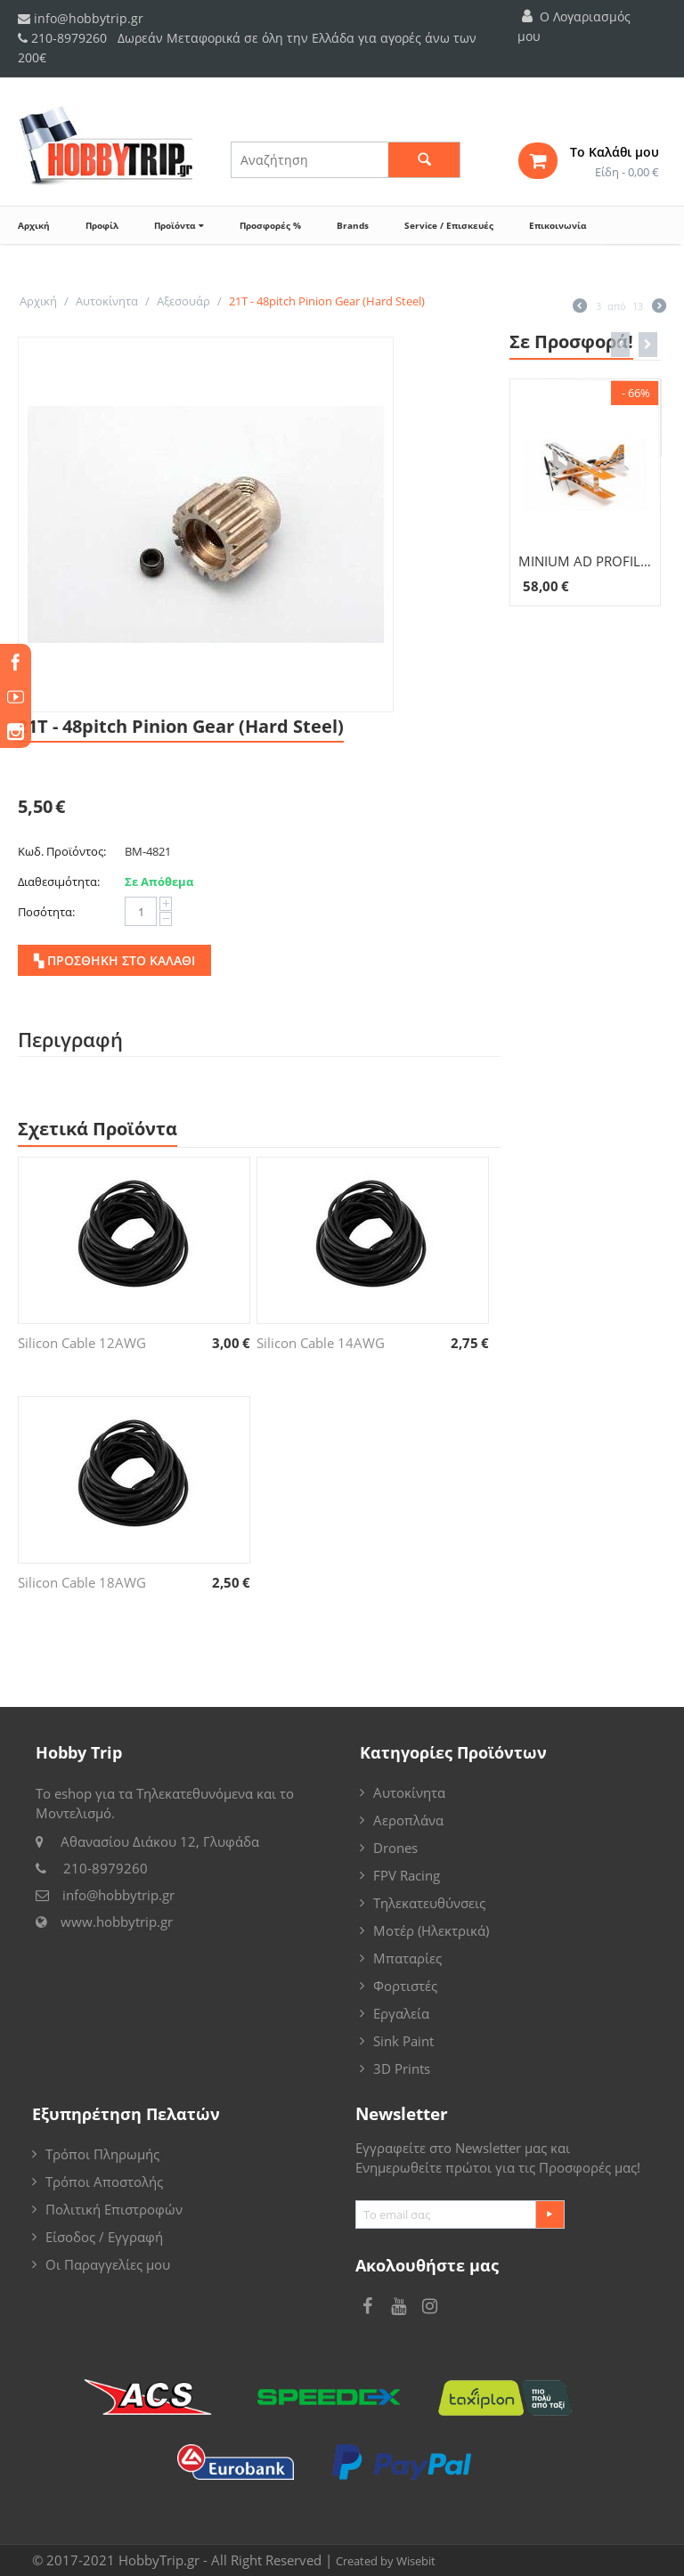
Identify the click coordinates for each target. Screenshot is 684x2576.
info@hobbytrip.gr (80, 18)
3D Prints (401, 2068)
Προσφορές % (270, 225)
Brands (353, 225)
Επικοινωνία (557, 225)
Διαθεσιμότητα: (59, 882)
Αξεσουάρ (183, 301)
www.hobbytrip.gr (117, 1921)
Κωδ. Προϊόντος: (62, 851)
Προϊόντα (179, 225)
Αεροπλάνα (408, 1820)
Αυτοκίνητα (107, 301)
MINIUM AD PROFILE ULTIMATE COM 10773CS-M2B (585, 561)
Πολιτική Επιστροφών (114, 2209)
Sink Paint (403, 2041)
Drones (395, 1848)
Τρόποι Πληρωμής (102, 2154)
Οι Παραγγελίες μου (107, 2264)
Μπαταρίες (407, 1958)
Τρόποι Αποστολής (104, 2181)
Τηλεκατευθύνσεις (429, 1903)
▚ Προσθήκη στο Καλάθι (114, 960)
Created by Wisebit (386, 2561)
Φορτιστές (405, 1986)
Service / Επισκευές (448, 225)
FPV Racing (406, 1875)
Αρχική (34, 225)
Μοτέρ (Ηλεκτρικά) (431, 1930)
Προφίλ (102, 225)
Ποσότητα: (46, 912)
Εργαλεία (401, 2013)
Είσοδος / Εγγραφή (104, 2237)
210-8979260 (69, 37)
